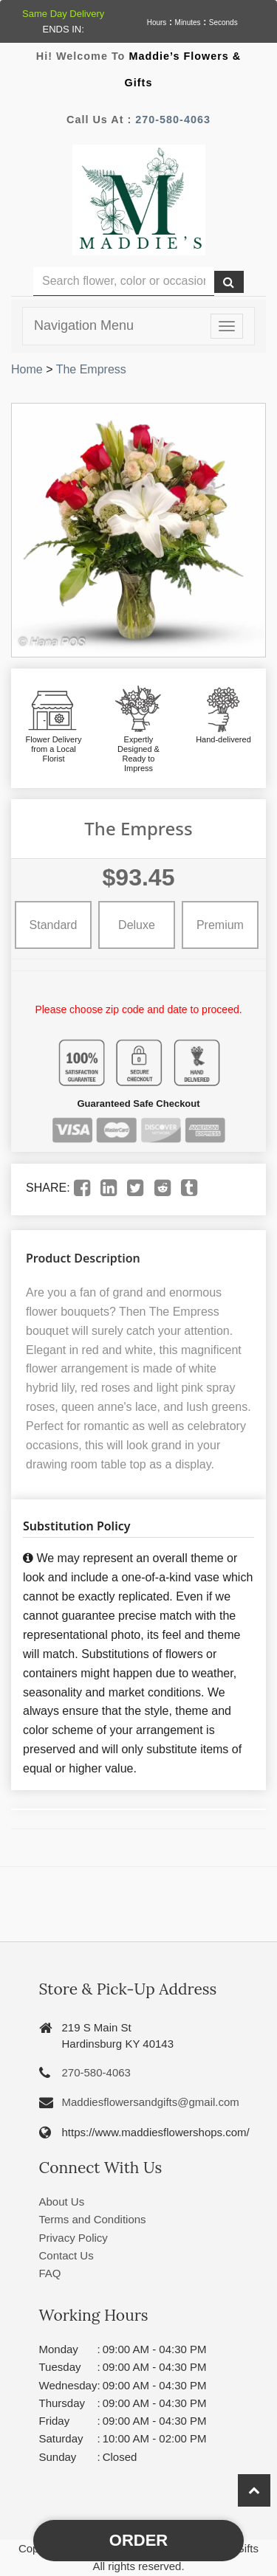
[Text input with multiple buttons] (123, 281)
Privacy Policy (73, 2237)
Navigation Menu (84, 325)
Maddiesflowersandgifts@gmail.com (150, 2102)
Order (138, 2540)
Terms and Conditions (92, 2219)
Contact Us (66, 2255)
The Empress (91, 369)
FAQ (50, 2273)
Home (27, 369)
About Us (62, 2201)
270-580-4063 (173, 119)
